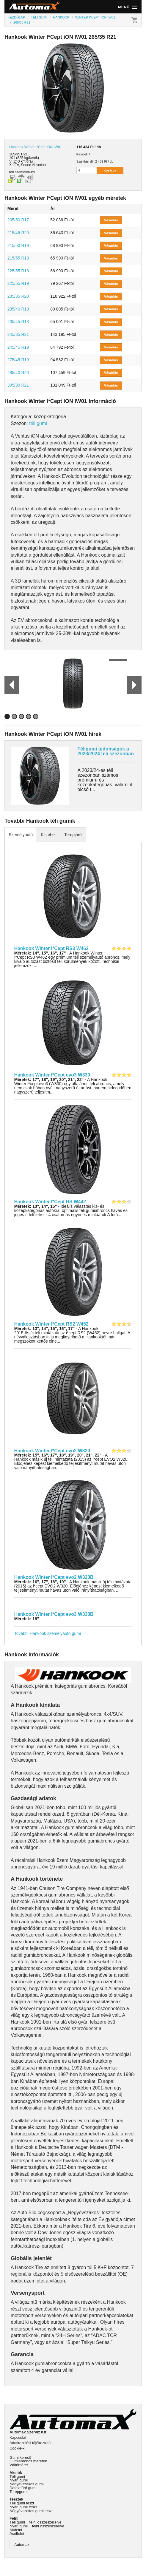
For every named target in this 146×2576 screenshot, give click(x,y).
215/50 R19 (18, 245)
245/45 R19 (18, 347)
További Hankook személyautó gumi (47, 1633)
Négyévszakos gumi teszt (31, 2511)
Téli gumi (17, 2476)
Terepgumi (18, 2491)
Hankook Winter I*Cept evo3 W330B (54, 1614)
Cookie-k (17, 2448)
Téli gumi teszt (22, 2503)
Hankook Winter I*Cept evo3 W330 (52, 1074)
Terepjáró (72, 834)
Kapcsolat (18, 2437)
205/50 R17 (18, 219)
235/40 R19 (18, 309)
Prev (9, 685)
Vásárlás (111, 220)
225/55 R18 (18, 270)
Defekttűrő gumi (23, 2488)
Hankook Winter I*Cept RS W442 (50, 1201)
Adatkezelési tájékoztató (30, 2443)
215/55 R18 (18, 258)
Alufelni (16, 2530)
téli (11, 172)
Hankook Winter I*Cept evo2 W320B (54, 1577)
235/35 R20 (18, 296)
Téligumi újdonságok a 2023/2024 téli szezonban (106, 751)
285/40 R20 (18, 372)
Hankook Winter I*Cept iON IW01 (35, 147)
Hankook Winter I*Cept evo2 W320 (52, 1450)
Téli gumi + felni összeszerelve (36, 2522)
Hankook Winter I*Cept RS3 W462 (51, 948)
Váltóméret (19, 2465)
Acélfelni (17, 2533)
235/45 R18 (18, 321)
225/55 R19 (18, 283)
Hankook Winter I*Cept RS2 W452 (51, 1323)
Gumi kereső (20, 2457)
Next (134, 685)
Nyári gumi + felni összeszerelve (37, 2526)
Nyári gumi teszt (23, 2507)
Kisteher (48, 834)
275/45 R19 (18, 359)
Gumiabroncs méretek (28, 2461)
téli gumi (38, 423)
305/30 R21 (18, 385)
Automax (21, 2544)
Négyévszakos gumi (27, 2484)
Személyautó (21, 834)
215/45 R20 (18, 232)
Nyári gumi (19, 2480)
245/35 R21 (18, 334)
